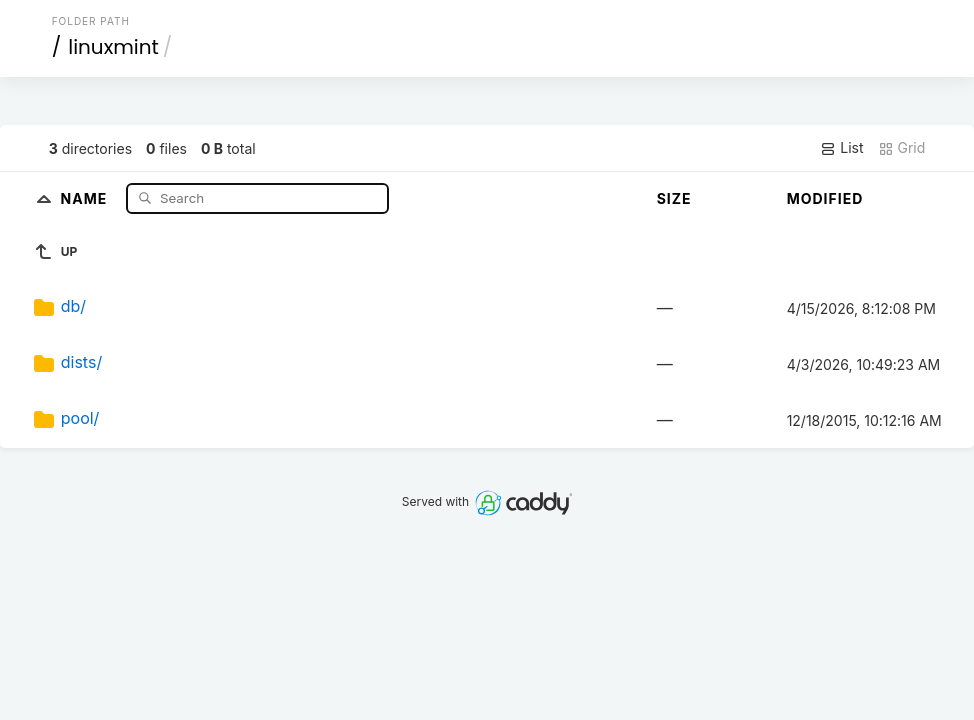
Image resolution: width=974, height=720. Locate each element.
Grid (902, 148)
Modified (825, 198)
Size (674, 198)
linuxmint (113, 47)
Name (86, 197)
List (841, 148)
